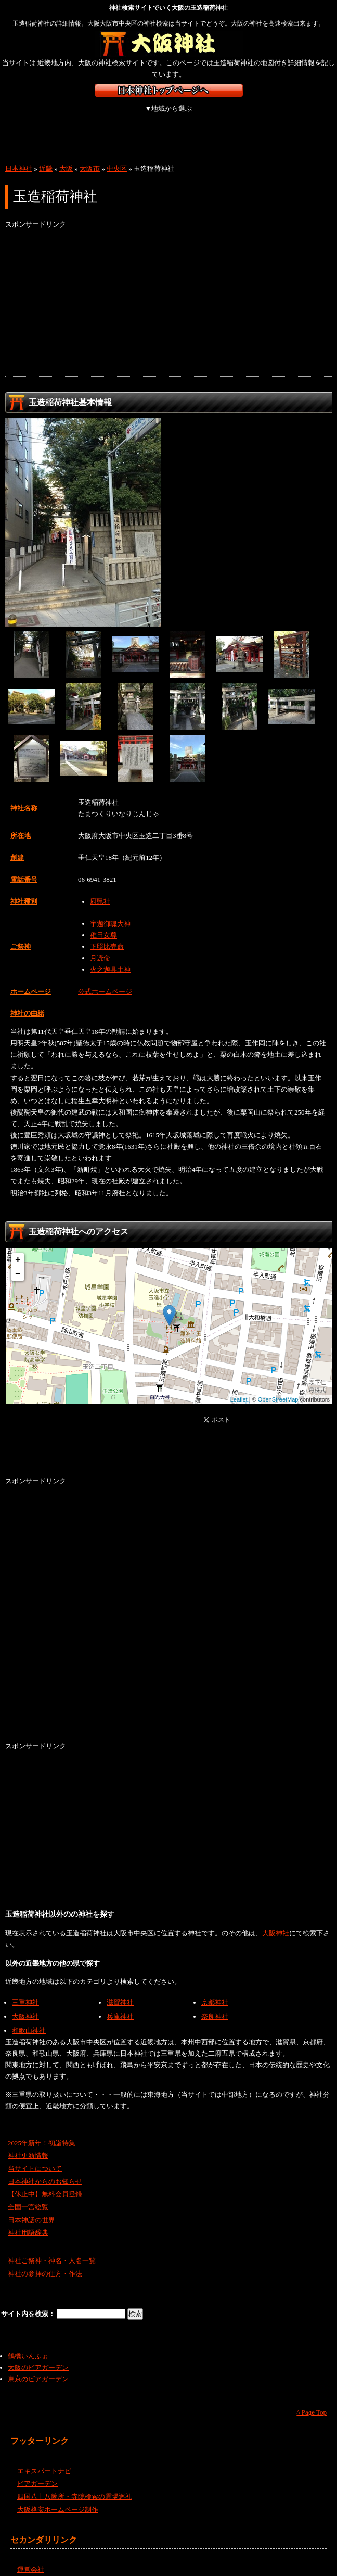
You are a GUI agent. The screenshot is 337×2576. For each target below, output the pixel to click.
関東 (136, 113)
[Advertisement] (168, 292)
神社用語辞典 (28, 2221)
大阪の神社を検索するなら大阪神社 (169, 44)
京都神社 (214, 1991)
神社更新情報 (28, 2144)
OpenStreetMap (278, 1388)
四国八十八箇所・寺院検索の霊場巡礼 (74, 2485)
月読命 (100, 947)
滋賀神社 (120, 1991)
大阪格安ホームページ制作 (57, 2498)
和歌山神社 (29, 2019)
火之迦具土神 (110, 958)
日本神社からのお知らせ (45, 2170)
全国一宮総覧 (28, 2195)
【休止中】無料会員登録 (45, 2182)
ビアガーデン (37, 2472)
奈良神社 (214, 2005)
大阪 (66, 157)
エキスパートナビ (44, 2460)
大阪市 (90, 157)
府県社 (100, 890)
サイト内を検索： (29, 2302)
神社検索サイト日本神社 (169, 90)
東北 (82, 113)
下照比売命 (107, 935)
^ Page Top (311, 2401)
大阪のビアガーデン (38, 2356)
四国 (27, 134)
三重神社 (25, 1991)
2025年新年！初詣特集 (41, 2131)
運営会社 (30, 2558)
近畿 (245, 113)
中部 (191, 113)
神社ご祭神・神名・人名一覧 (52, 2249)
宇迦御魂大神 (110, 912)
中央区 (117, 157)
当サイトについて (35, 2157)
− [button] (18, 1262)
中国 (300, 113)
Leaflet (239, 1388)
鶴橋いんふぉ (28, 2344)
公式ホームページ (105, 980)
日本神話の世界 (31, 2208)
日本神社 (18, 157)
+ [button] (18, 1248)
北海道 (27, 113)
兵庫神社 (120, 2005)
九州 (82, 134)
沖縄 (137, 134)
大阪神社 (275, 1921)
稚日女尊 (103, 924)
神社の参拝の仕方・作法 (45, 2262)
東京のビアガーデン (38, 2367)
